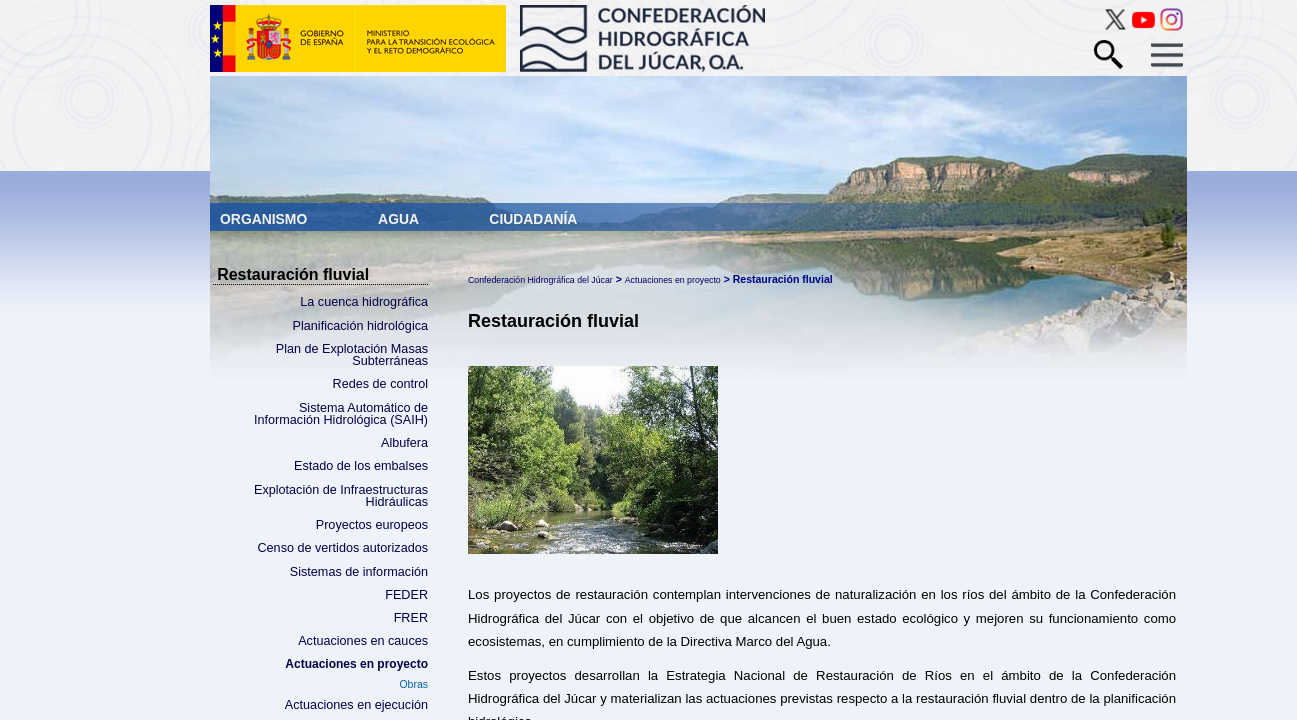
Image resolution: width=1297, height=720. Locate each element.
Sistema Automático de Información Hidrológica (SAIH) (341, 414)
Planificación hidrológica (360, 326)
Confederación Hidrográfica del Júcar (540, 280)
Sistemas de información (359, 572)
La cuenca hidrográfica (364, 302)
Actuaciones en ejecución (356, 705)
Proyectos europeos (372, 525)
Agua (400, 219)
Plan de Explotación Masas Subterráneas (352, 355)
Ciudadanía (533, 219)
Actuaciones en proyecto (356, 664)
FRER (411, 618)
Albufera (404, 443)
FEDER (406, 595)
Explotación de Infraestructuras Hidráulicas (341, 496)
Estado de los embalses (361, 466)
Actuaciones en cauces (363, 641)
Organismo (265, 219)
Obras (413, 684)
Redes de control (380, 384)
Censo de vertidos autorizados (342, 548)
